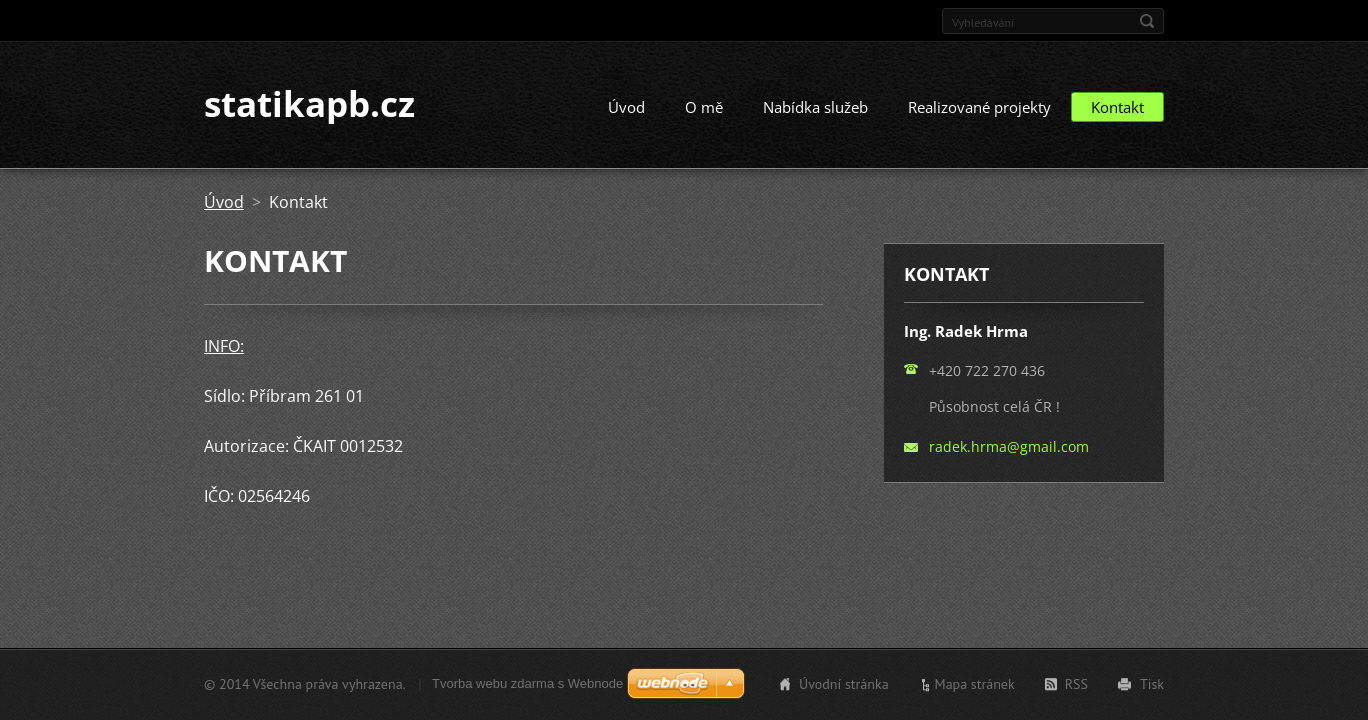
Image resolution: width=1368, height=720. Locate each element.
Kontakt (1117, 108)
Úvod (626, 108)
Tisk (1152, 684)
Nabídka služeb (815, 108)
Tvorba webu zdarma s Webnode (527, 683)
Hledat (1147, 21)
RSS (1076, 684)
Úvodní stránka (844, 684)
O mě (704, 108)
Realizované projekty (979, 108)
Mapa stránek (975, 684)
